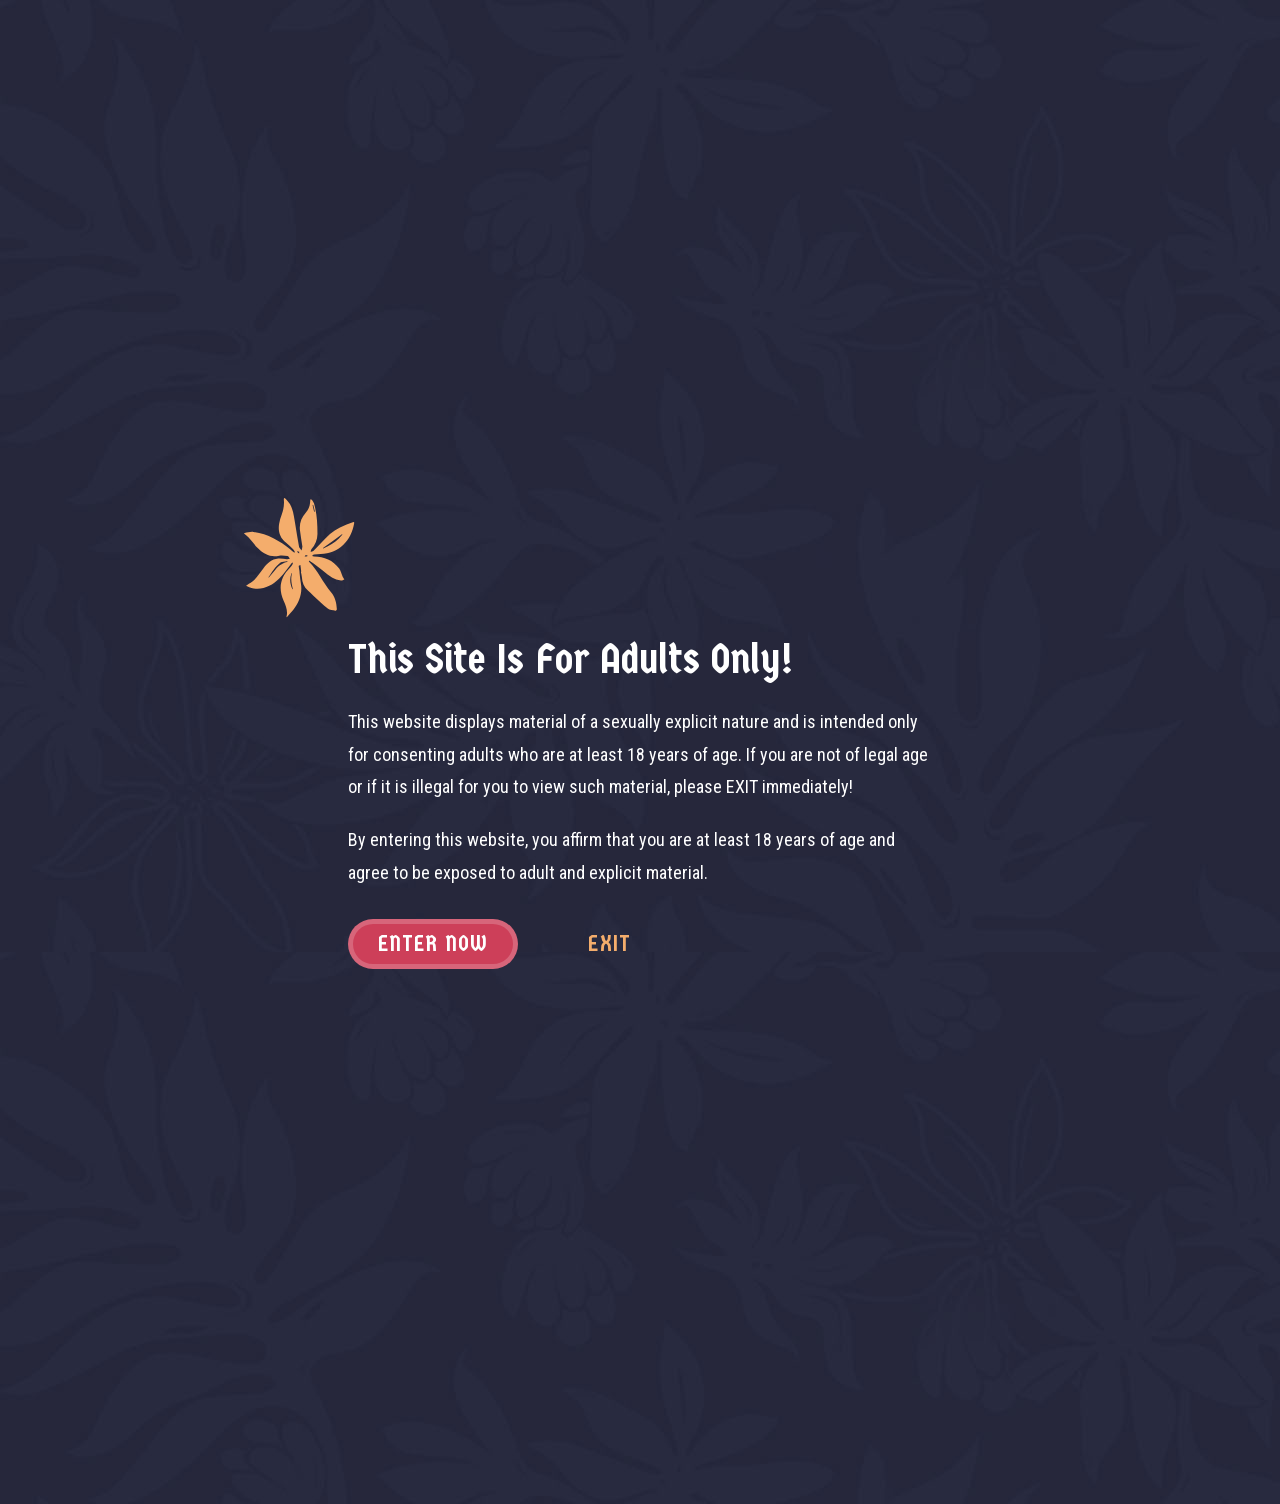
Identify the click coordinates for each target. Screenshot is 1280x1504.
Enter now (433, 944)
